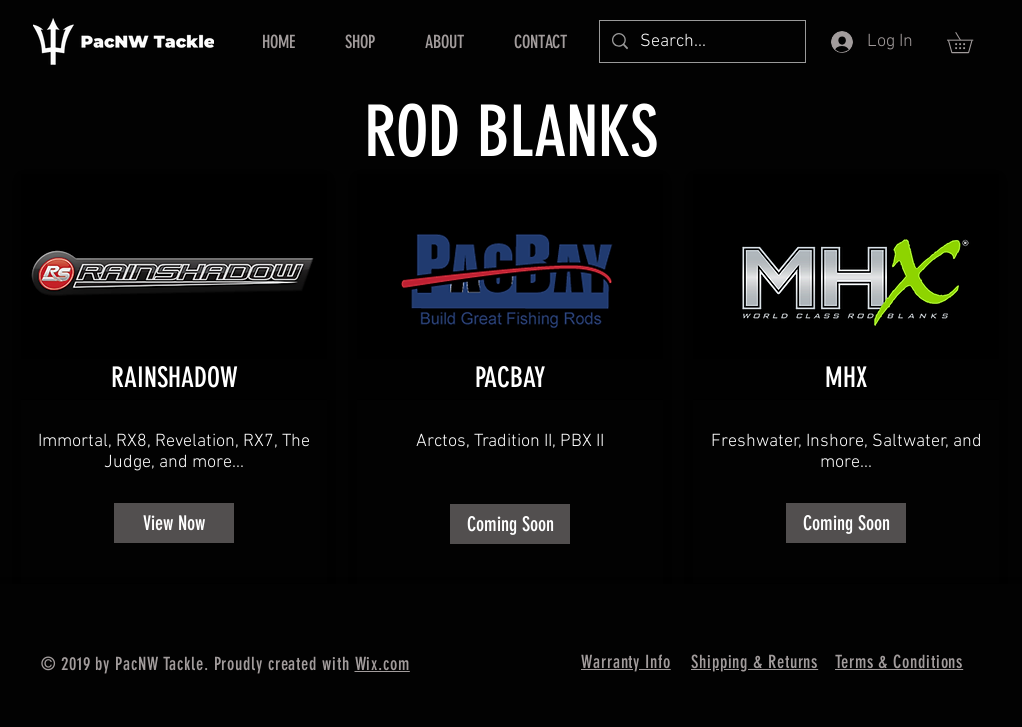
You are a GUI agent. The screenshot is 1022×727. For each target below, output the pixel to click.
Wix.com (382, 664)
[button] (970, 42)
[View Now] (174, 523)
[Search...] (701, 41)
